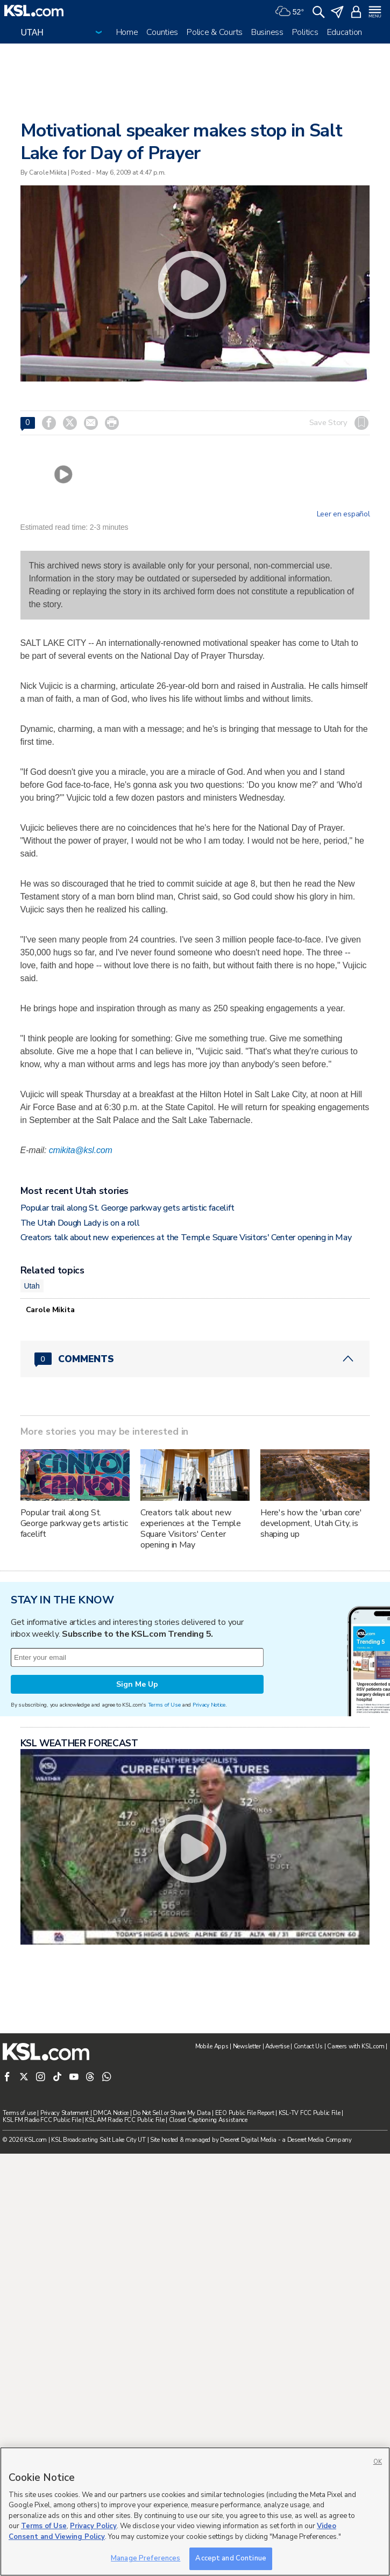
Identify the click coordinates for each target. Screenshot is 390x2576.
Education (344, 32)
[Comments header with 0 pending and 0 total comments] (195, 1359)
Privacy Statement (64, 2113)
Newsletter (247, 2046)
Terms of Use (164, 1704)
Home (127, 32)
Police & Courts (215, 32)
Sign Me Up (137, 1684)
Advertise (277, 2046)
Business (267, 32)
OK (377, 2462)
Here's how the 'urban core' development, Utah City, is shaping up (311, 1523)
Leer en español (343, 514)
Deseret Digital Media (248, 2140)
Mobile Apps (212, 2046)
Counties (162, 32)
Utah (32, 1286)
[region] (195, 2511)
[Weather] (289, 10)
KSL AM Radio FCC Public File (124, 2120)
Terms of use (19, 2113)
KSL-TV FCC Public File (310, 2113)
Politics (305, 32)
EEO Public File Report (244, 2113)
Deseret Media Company (319, 2140)
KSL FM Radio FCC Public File (42, 2120)
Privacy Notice (209, 1704)
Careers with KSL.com (355, 2046)
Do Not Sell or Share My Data (171, 2113)
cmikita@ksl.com (80, 1150)
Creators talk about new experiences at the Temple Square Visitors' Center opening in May (186, 1237)
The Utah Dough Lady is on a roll (80, 1223)
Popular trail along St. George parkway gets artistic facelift (127, 1208)
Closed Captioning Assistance (208, 2120)
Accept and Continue (230, 2558)
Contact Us (308, 2046)
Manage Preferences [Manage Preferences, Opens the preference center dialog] (145, 2558)
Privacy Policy (93, 2526)
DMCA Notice (111, 2113)
